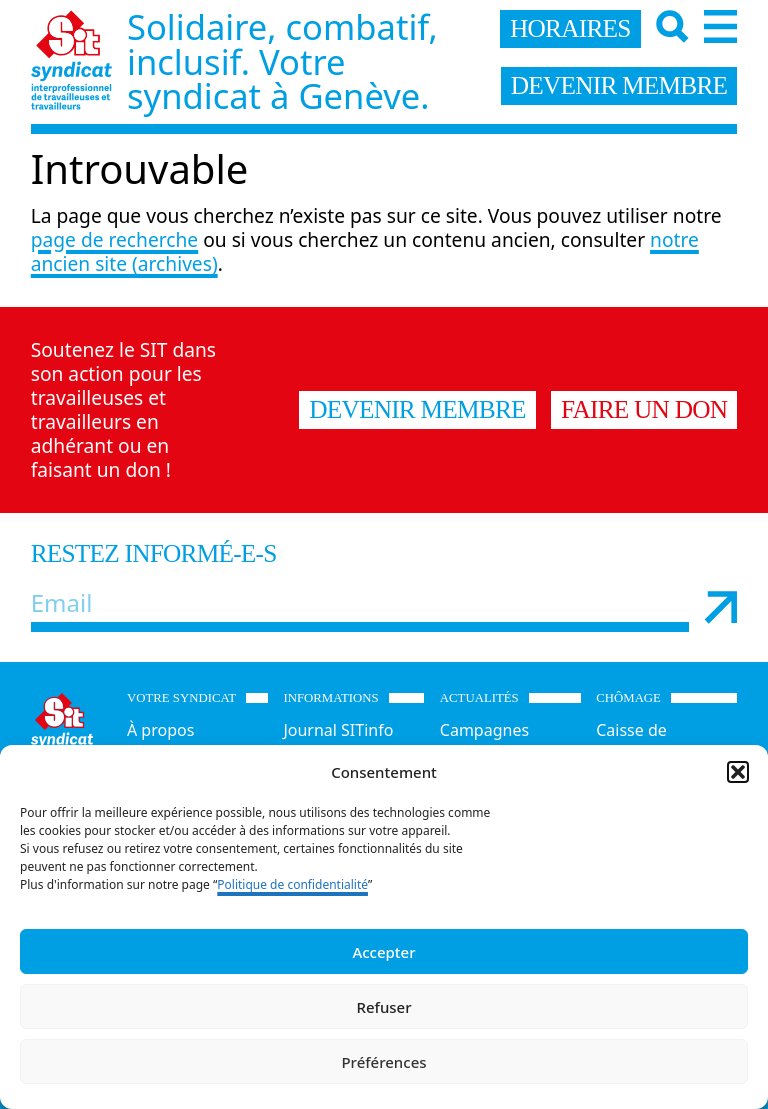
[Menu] (720, 26)
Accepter (383, 952)
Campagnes (484, 730)
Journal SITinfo (338, 730)
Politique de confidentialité (292, 884)
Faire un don (644, 409)
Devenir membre (417, 409)
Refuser (383, 1007)
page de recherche (114, 239)
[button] (738, 772)
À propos (160, 730)
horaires (570, 28)
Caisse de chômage (631, 741)
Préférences (383, 1062)
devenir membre (619, 85)
